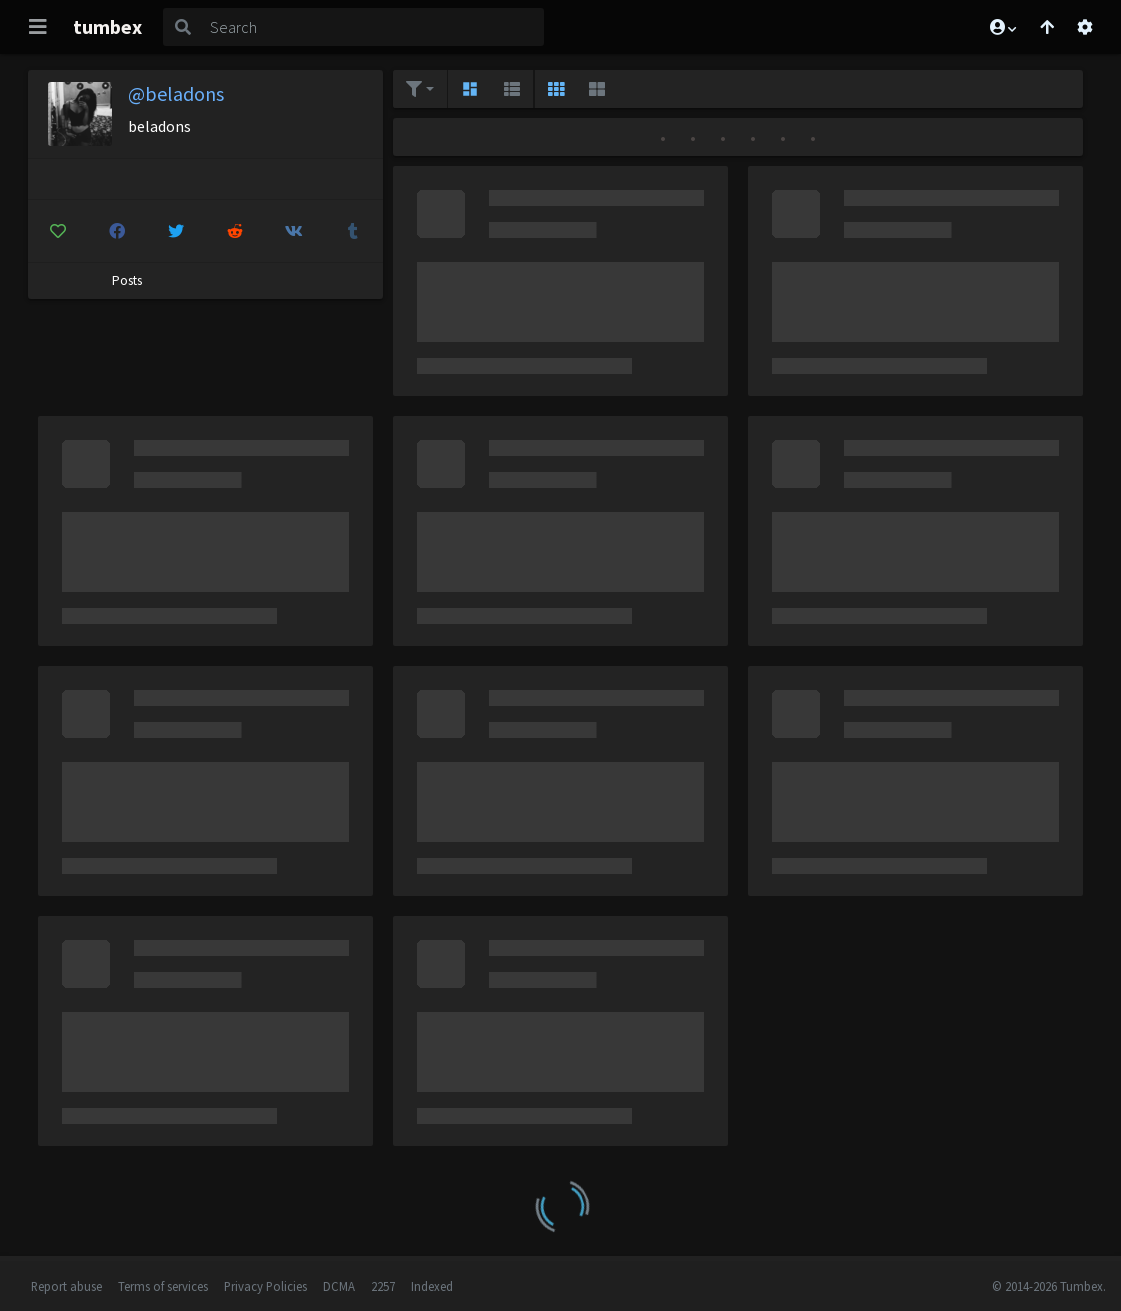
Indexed (432, 1286)
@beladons (176, 93)
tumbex (107, 26)
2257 (383, 1286)
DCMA (339, 1286)
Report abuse (66, 1286)
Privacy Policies (265, 1286)
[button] (1002, 27)
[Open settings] (1085, 27)
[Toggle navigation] (38, 27)
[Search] (373, 27)
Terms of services (163, 1286)
